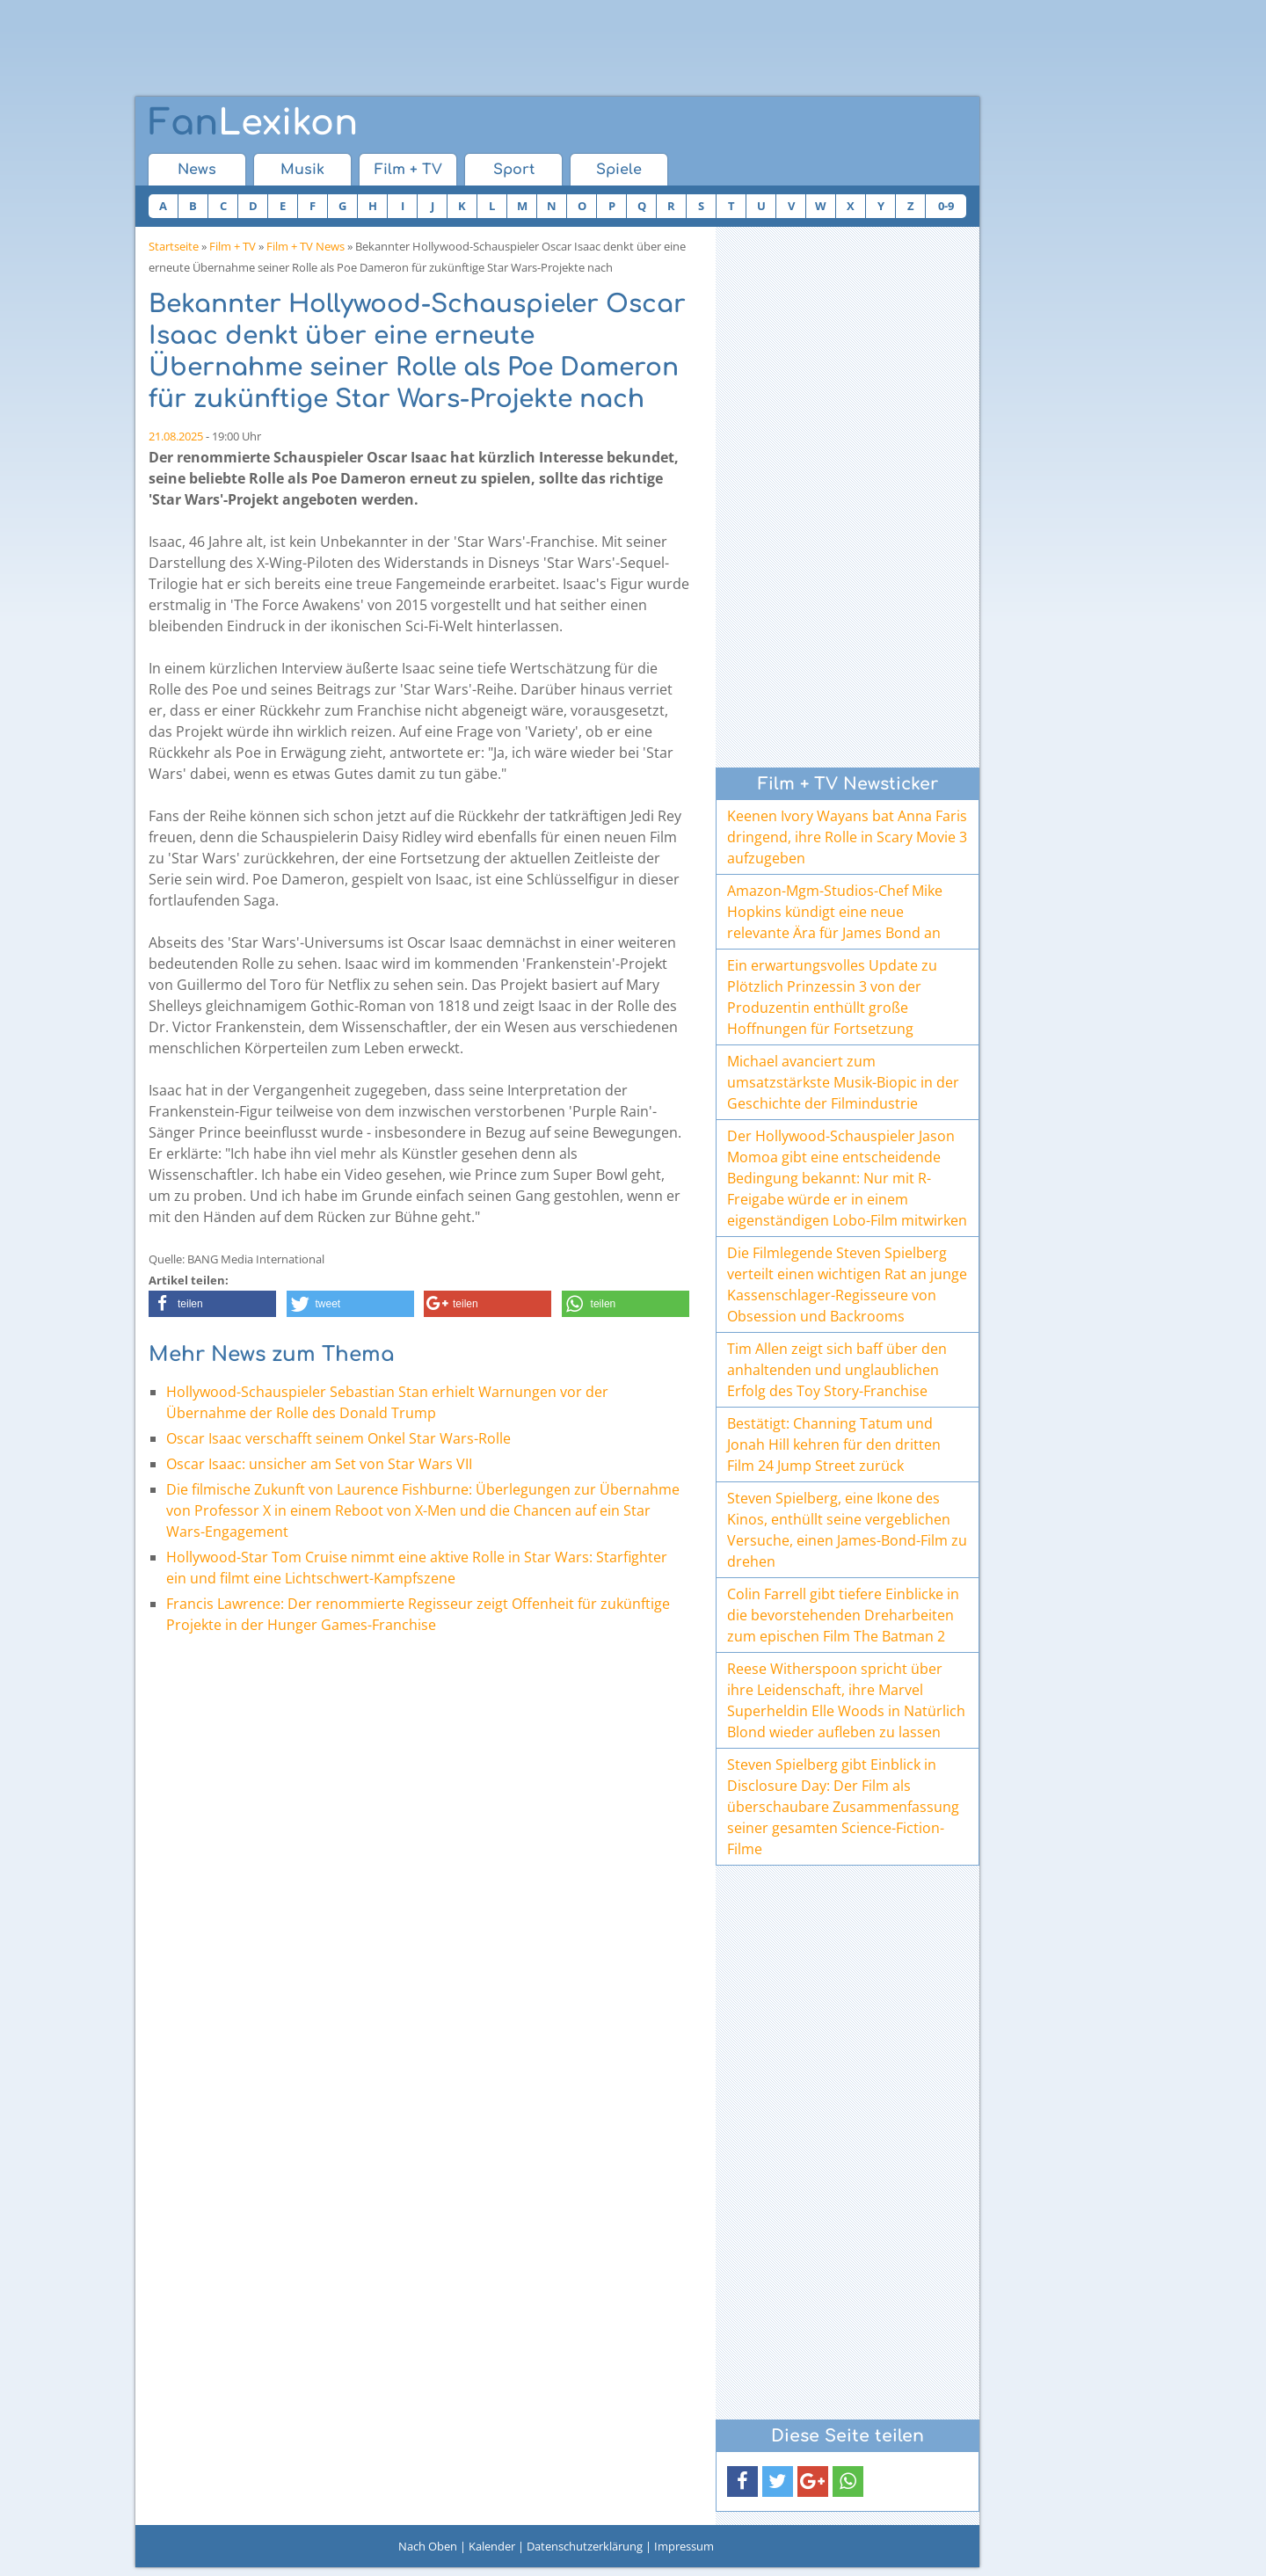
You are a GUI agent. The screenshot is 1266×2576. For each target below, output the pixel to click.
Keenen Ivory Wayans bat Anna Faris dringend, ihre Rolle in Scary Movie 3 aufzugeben (847, 837)
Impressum (684, 2546)
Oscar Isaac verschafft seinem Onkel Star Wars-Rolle (338, 1438)
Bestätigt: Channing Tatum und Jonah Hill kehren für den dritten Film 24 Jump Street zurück (834, 1444)
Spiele (619, 170)
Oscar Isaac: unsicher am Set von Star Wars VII (319, 1464)
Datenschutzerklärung (585, 2546)
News (197, 170)
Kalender (492, 2546)
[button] (212, 1304)
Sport (514, 170)
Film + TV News (305, 246)
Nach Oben (427, 2546)
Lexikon (253, 123)
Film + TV (408, 170)
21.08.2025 (176, 436)
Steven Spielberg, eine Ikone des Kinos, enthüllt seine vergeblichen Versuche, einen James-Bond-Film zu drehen (847, 1529)
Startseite (174, 246)
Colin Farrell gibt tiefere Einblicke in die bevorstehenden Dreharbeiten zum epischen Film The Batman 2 (843, 1615)
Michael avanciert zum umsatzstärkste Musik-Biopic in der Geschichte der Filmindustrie (843, 1082)
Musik (302, 170)
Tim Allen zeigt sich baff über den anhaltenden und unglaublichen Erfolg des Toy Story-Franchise (837, 1370)
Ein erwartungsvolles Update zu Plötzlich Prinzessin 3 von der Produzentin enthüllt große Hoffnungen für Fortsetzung (832, 997)
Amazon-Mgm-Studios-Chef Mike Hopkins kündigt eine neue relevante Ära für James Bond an (834, 911)
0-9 (946, 206)
